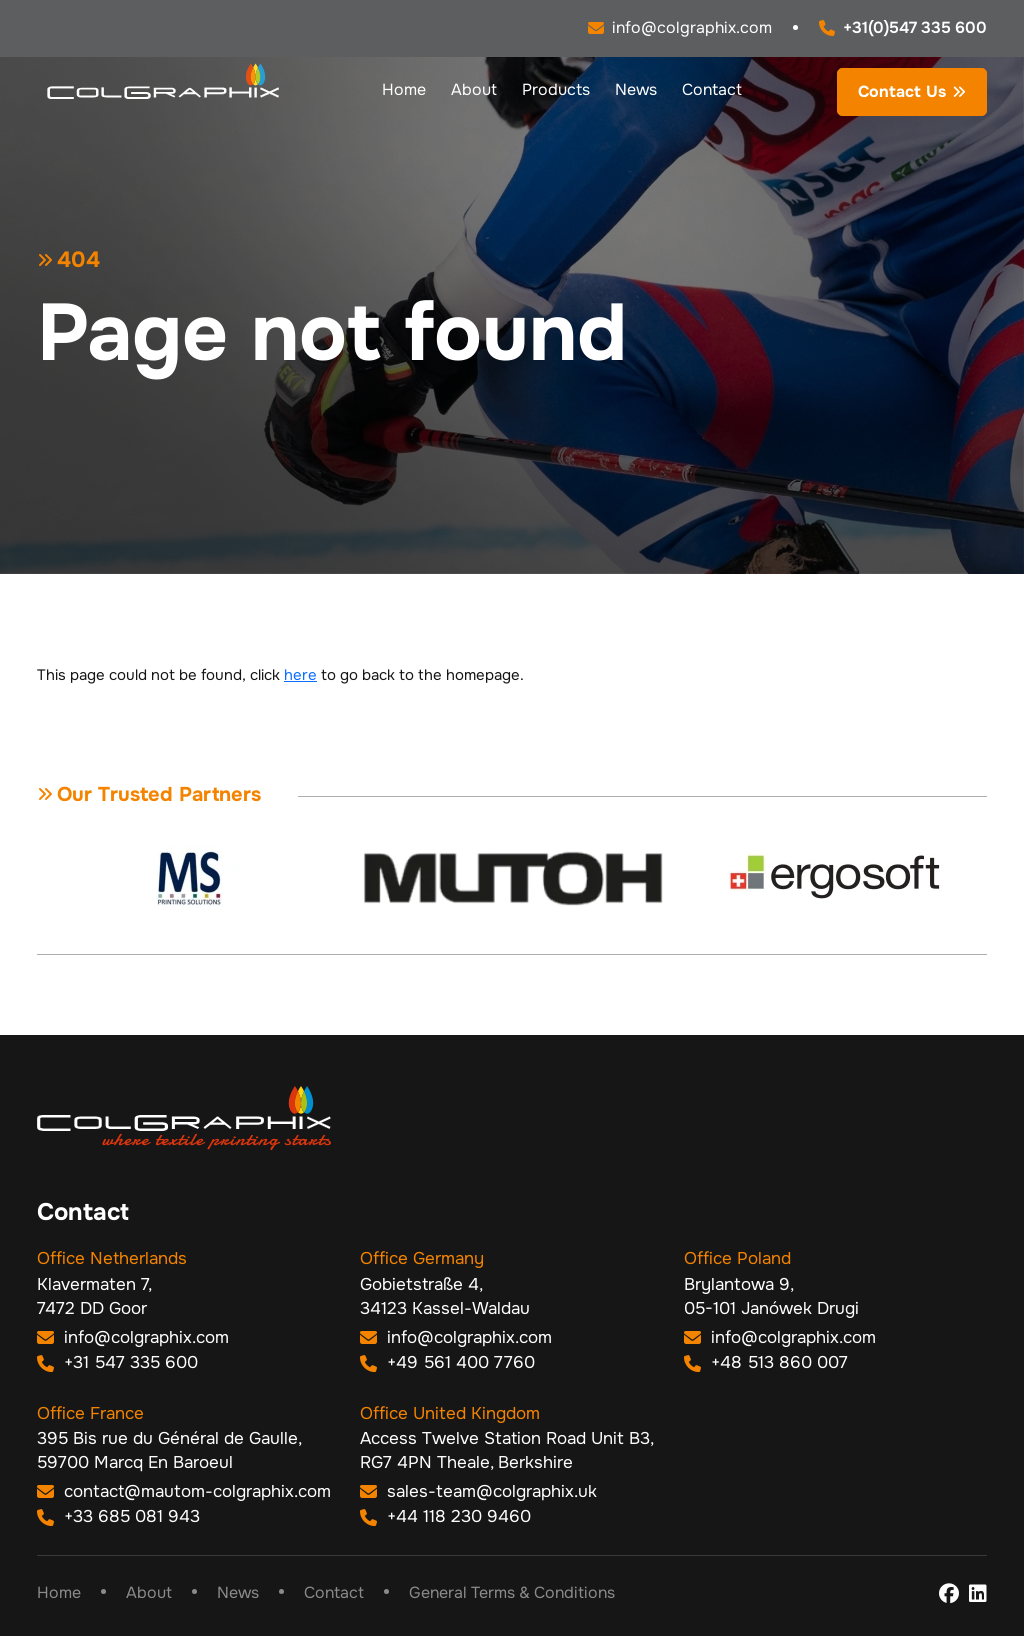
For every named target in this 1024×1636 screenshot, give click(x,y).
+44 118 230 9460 (445, 1516)
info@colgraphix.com (133, 1337)
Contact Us (902, 91)
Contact (712, 89)
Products (556, 89)
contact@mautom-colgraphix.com (184, 1491)
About (474, 89)
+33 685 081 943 (118, 1516)
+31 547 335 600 (117, 1362)
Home (404, 89)
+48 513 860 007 (766, 1362)
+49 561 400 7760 (447, 1362)
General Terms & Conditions (512, 1592)
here (300, 675)
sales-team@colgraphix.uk (478, 1491)
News (636, 89)
